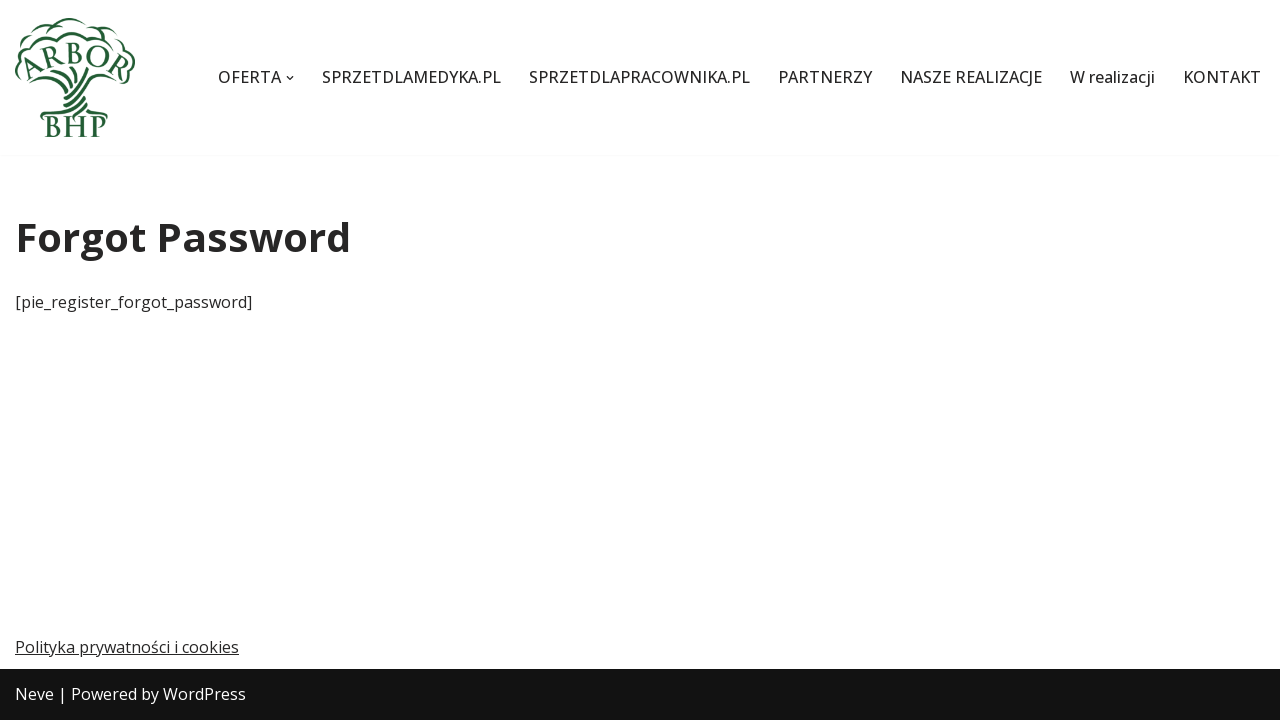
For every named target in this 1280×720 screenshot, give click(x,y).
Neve (34, 694)
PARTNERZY (825, 77)
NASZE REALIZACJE (971, 77)
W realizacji (1112, 77)
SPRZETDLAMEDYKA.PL (411, 77)
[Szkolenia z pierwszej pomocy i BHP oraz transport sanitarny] (75, 77)
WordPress (204, 694)
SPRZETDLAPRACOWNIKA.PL (639, 77)
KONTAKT (1222, 77)
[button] (290, 78)
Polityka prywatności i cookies (127, 647)
